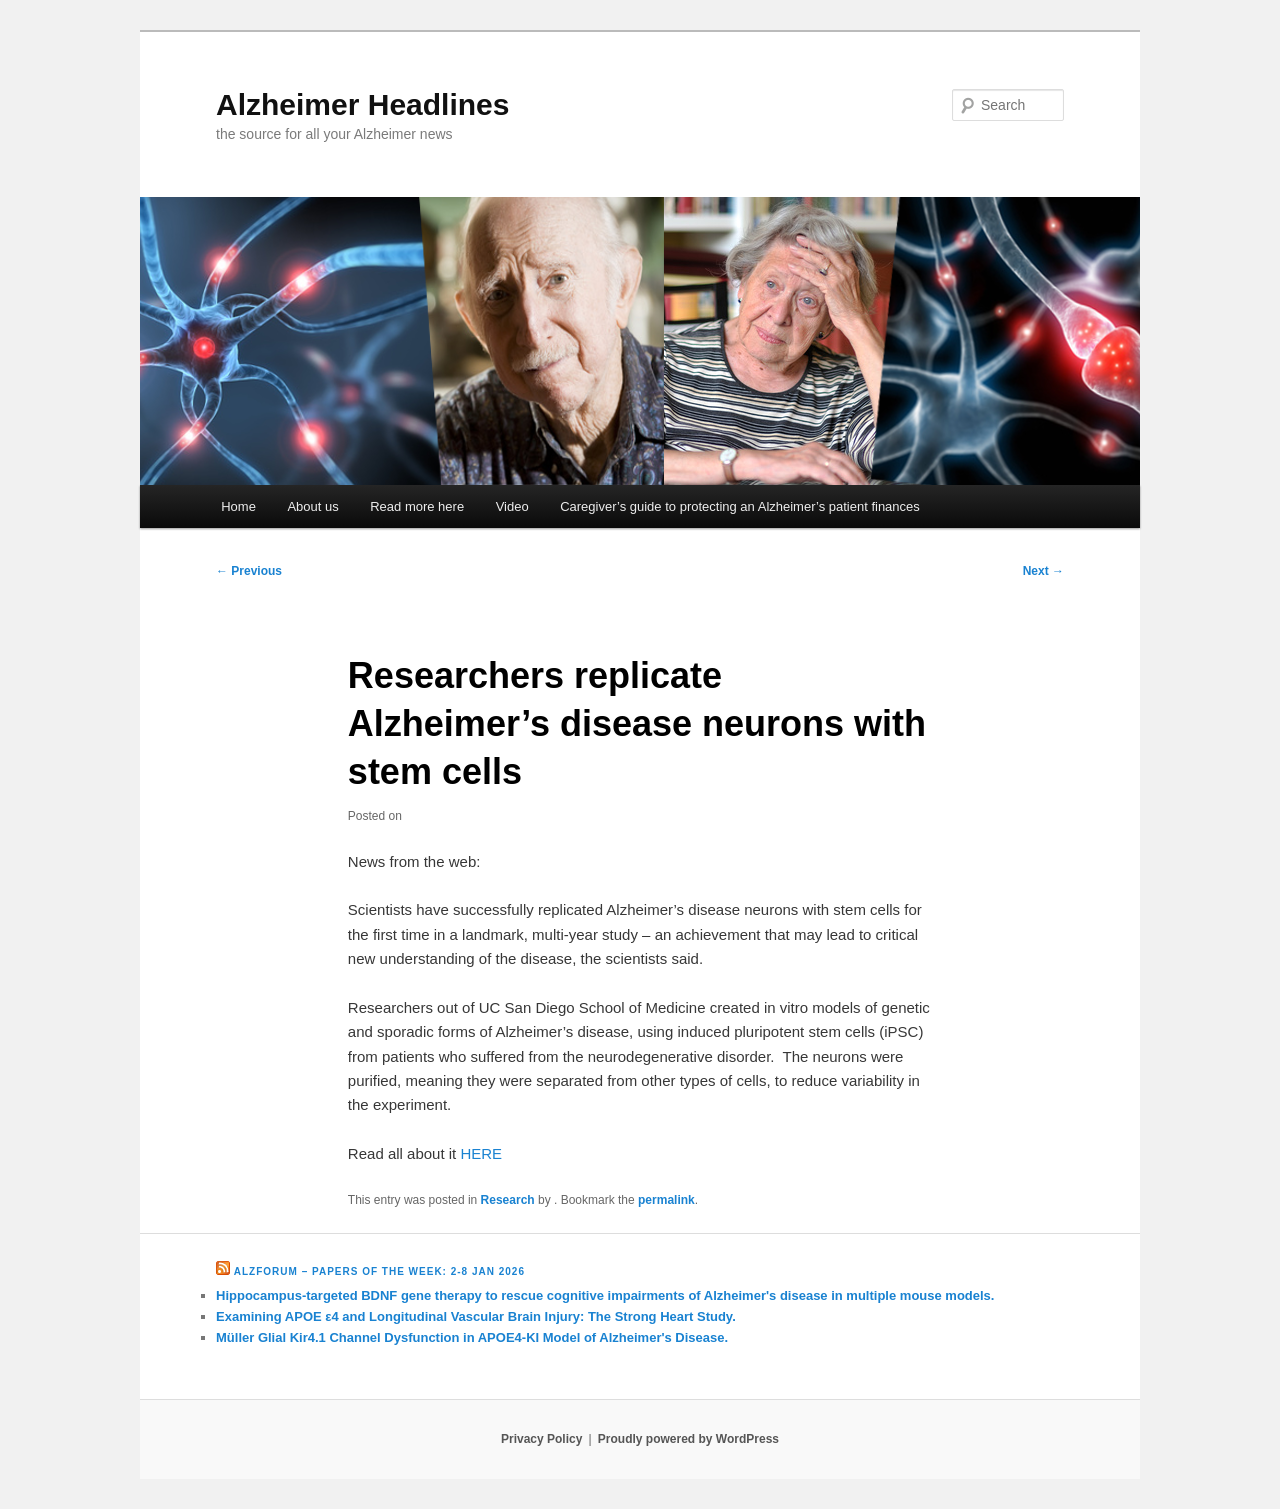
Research (508, 1200)
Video (512, 506)
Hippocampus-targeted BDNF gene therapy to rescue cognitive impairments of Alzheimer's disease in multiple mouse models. (605, 1295)
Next (1043, 571)
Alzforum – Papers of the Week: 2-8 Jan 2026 (379, 1271)
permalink (666, 1200)
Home (238, 506)
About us (312, 506)
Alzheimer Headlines (362, 104)
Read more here (417, 506)
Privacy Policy (541, 1439)
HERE (481, 1153)
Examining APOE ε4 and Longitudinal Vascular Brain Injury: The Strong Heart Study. (476, 1316)
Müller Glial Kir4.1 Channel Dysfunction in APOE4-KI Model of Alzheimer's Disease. (472, 1337)
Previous (249, 571)
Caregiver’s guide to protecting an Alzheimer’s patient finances (740, 506)
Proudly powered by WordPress (688, 1439)
